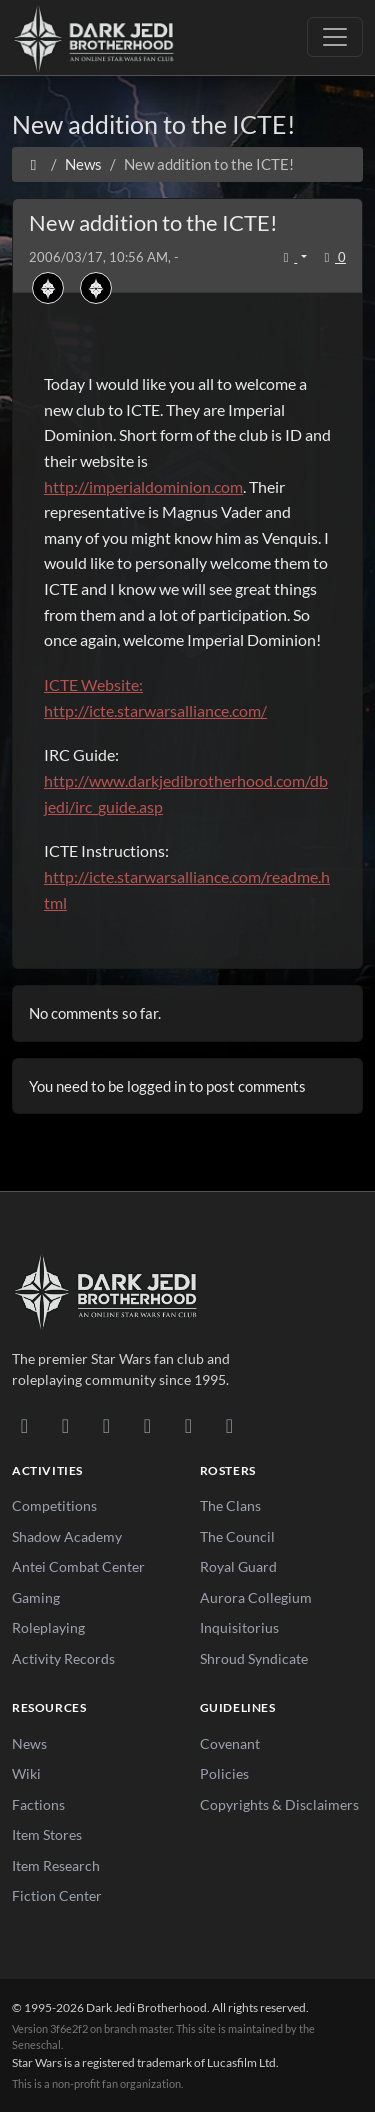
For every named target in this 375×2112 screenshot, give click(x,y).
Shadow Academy (67, 1536)
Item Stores (47, 1834)
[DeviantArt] (65, 1425)
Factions (38, 1804)
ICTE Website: (93, 684)
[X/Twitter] (188, 1425)
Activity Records (63, 1658)
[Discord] (24, 1425)
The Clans (230, 1505)
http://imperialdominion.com (143, 486)
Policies (224, 1773)
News (29, 1743)
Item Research (56, 1865)
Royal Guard (238, 1566)
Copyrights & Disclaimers (279, 1804)
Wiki (26, 1773)
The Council (237, 1536)
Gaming (36, 1597)
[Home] (33, 164)
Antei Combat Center (78, 1566)
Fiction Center (57, 1895)
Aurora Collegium (256, 1597)
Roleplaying (48, 1627)
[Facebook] (106, 1425)
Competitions (54, 1505)
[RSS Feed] (229, 1425)
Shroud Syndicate (254, 1658)
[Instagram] (147, 1425)
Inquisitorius (239, 1627)
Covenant (230, 1743)
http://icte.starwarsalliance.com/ (155, 710)
